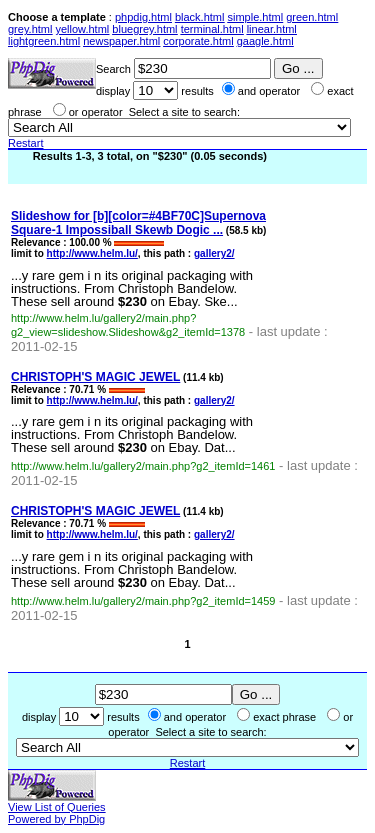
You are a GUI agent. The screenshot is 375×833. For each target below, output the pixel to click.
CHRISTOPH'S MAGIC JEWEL (95, 377)
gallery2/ (214, 253)
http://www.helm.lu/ (92, 253)
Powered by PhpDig (56, 819)
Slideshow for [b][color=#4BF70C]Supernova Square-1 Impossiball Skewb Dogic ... (138, 223)
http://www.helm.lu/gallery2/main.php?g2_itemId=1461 (143, 466)
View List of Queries (57, 807)
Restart (25, 143)
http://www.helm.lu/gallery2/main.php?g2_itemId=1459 (143, 601)
